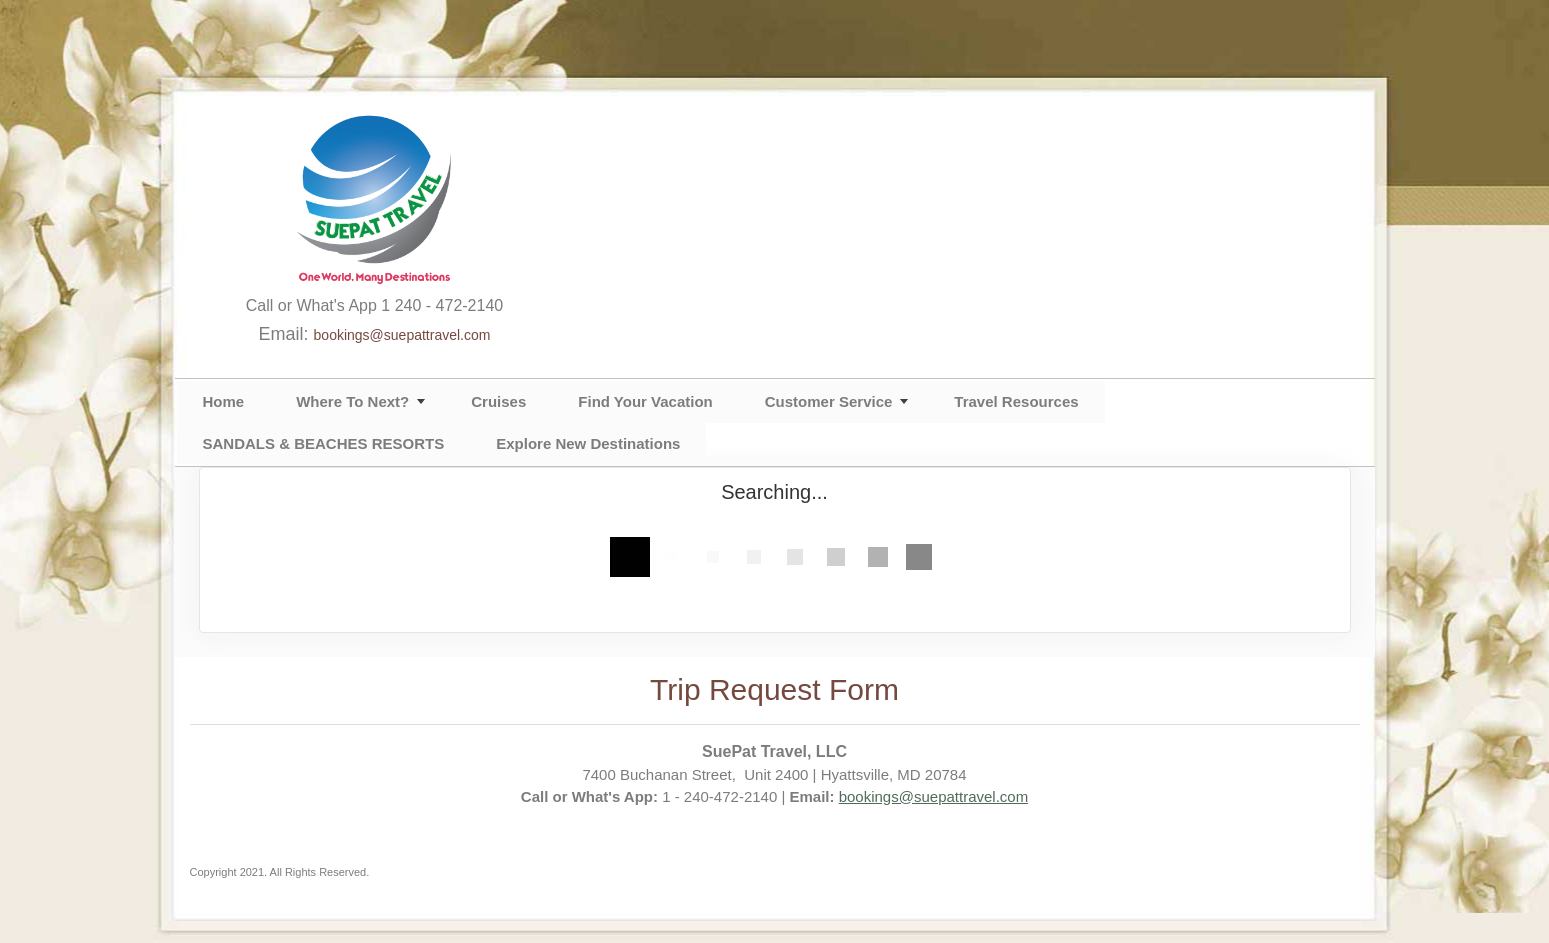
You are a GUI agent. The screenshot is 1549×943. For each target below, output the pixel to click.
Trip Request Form (774, 689)
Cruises (498, 401)
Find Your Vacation (645, 401)
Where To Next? (352, 401)
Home (224, 401)
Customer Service (829, 401)
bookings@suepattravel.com (402, 335)
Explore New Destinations (588, 443)
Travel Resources (1016, 401)
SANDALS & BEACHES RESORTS (324, 443)
